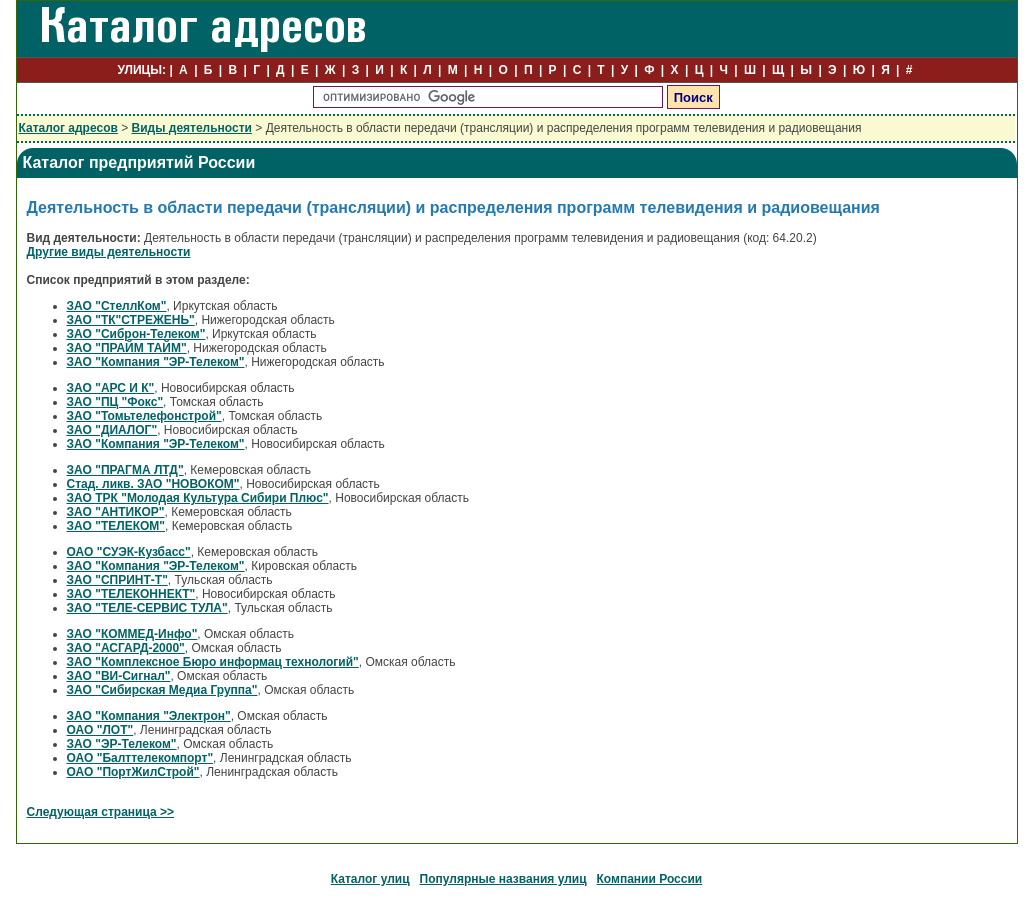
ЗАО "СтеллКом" (117, 306)
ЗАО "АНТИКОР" (116, 512)
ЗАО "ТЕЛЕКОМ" (116, 526)
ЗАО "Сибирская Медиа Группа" (162, 690)
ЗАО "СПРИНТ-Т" (117, 580)
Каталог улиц (370, 879)
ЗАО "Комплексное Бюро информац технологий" (213, 662)
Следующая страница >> (101, 812)
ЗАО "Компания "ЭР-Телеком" (156, 362)
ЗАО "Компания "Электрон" (149, 716)
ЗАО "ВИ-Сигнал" (119, 676)
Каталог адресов (68, 128)
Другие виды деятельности (109, 252)
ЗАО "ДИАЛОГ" (112, 430)
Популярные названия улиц (503, 879)
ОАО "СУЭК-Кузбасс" (129, 552)
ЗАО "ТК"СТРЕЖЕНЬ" (131, 320)
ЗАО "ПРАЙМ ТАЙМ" (127, 348)
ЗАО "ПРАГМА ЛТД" (125, 470)
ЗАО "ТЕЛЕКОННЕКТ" (131, 594)
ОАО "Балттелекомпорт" (140, 758)
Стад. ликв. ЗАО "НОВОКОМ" (153, 484)
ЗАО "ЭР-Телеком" (122, 744)
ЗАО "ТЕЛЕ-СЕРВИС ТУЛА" (147, 608)
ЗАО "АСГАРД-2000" (126, 648)
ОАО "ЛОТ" (100, 730)
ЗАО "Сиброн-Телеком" (136, 334)
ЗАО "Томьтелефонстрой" (144, 416)
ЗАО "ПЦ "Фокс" (115, 402)
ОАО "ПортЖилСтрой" (133, 772)
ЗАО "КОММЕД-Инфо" (132, 634)
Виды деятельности (192, 128)
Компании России (650, 879)
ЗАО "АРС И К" (111, 388)
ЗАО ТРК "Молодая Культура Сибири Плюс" (198, 498)
